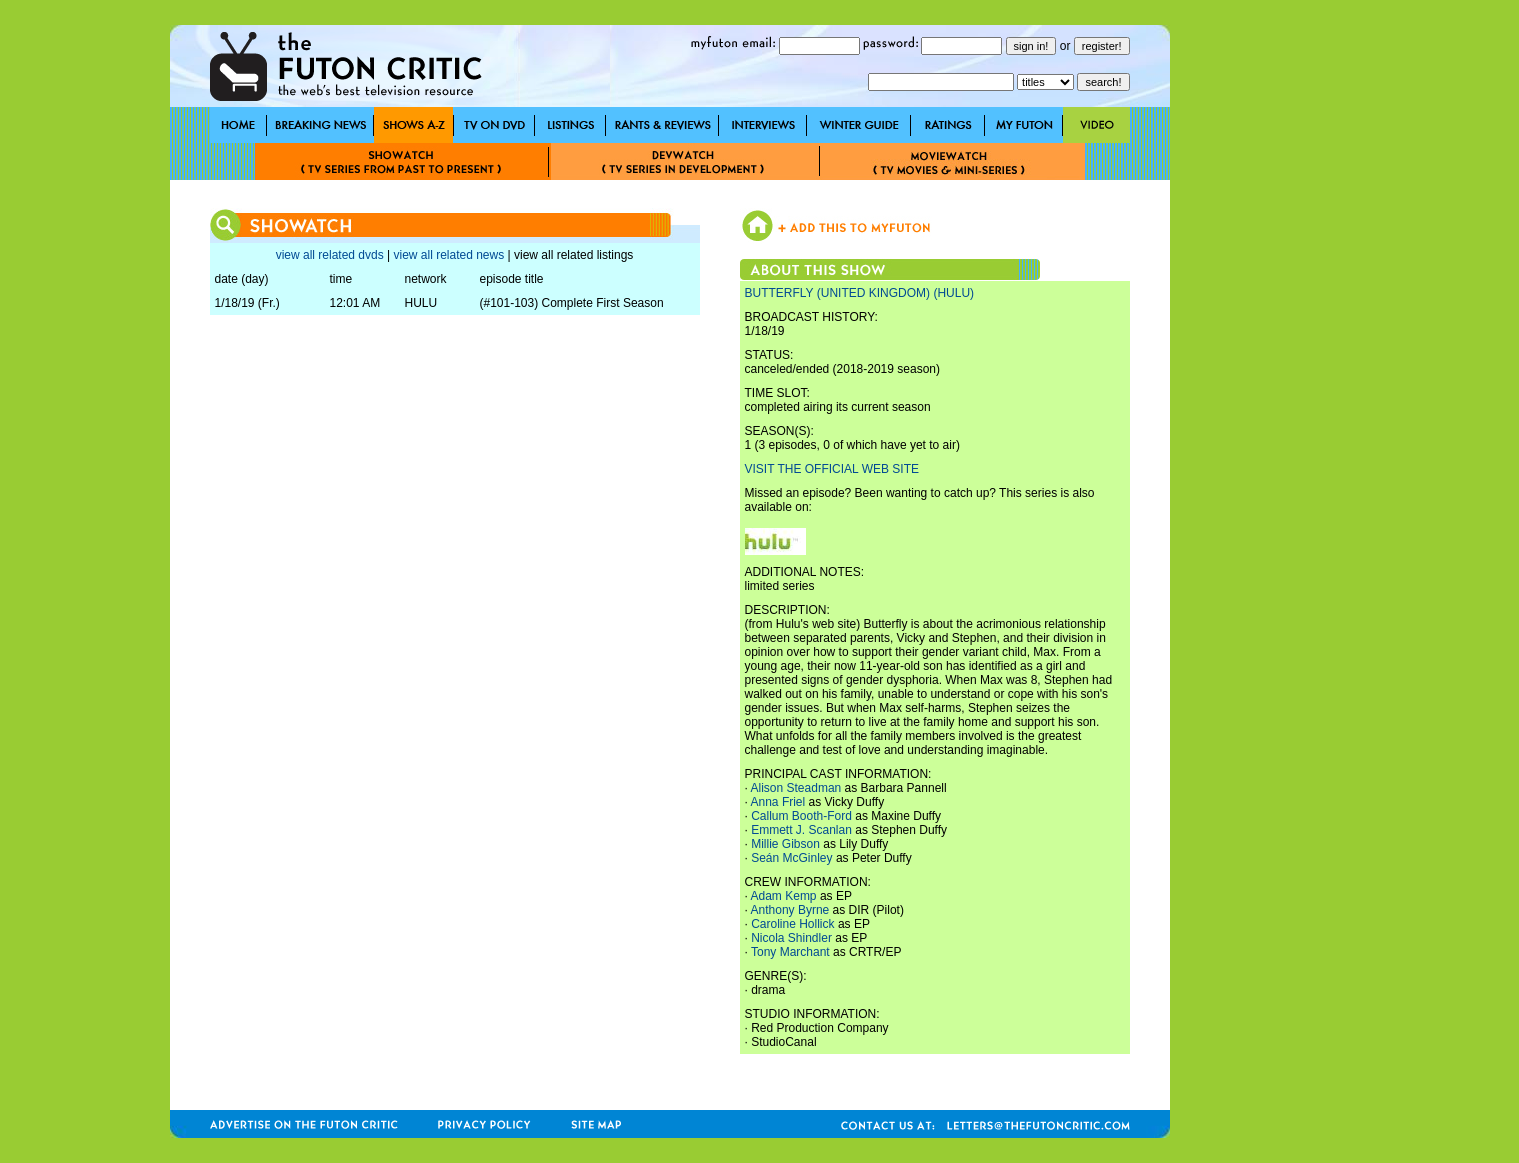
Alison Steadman (796, 788)
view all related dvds (330, 255)
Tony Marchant (790, 952)
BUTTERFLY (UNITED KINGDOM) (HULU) (860, 293)
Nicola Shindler (791, 938)
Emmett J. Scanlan (801, 830)
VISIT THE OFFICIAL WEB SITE (832, 469)
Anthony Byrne (790, 910)
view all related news (448, 255)
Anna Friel (778, 802)
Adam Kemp (784, 896)
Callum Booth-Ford (801, 816)
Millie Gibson (785, 844)
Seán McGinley (791, 858)
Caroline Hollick (792, 924)
